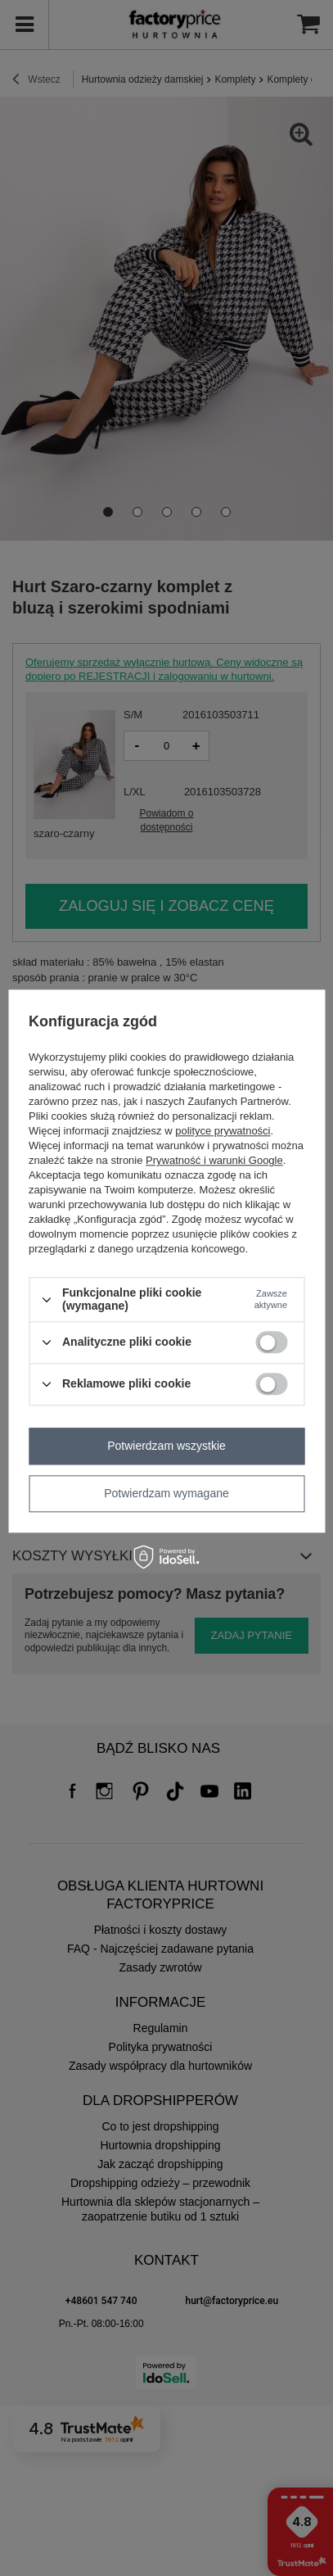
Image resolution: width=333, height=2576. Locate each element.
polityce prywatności (222, 1131)
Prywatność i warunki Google (214, 1161)
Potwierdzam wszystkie (166, 1445)
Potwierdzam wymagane (166, 1493)
